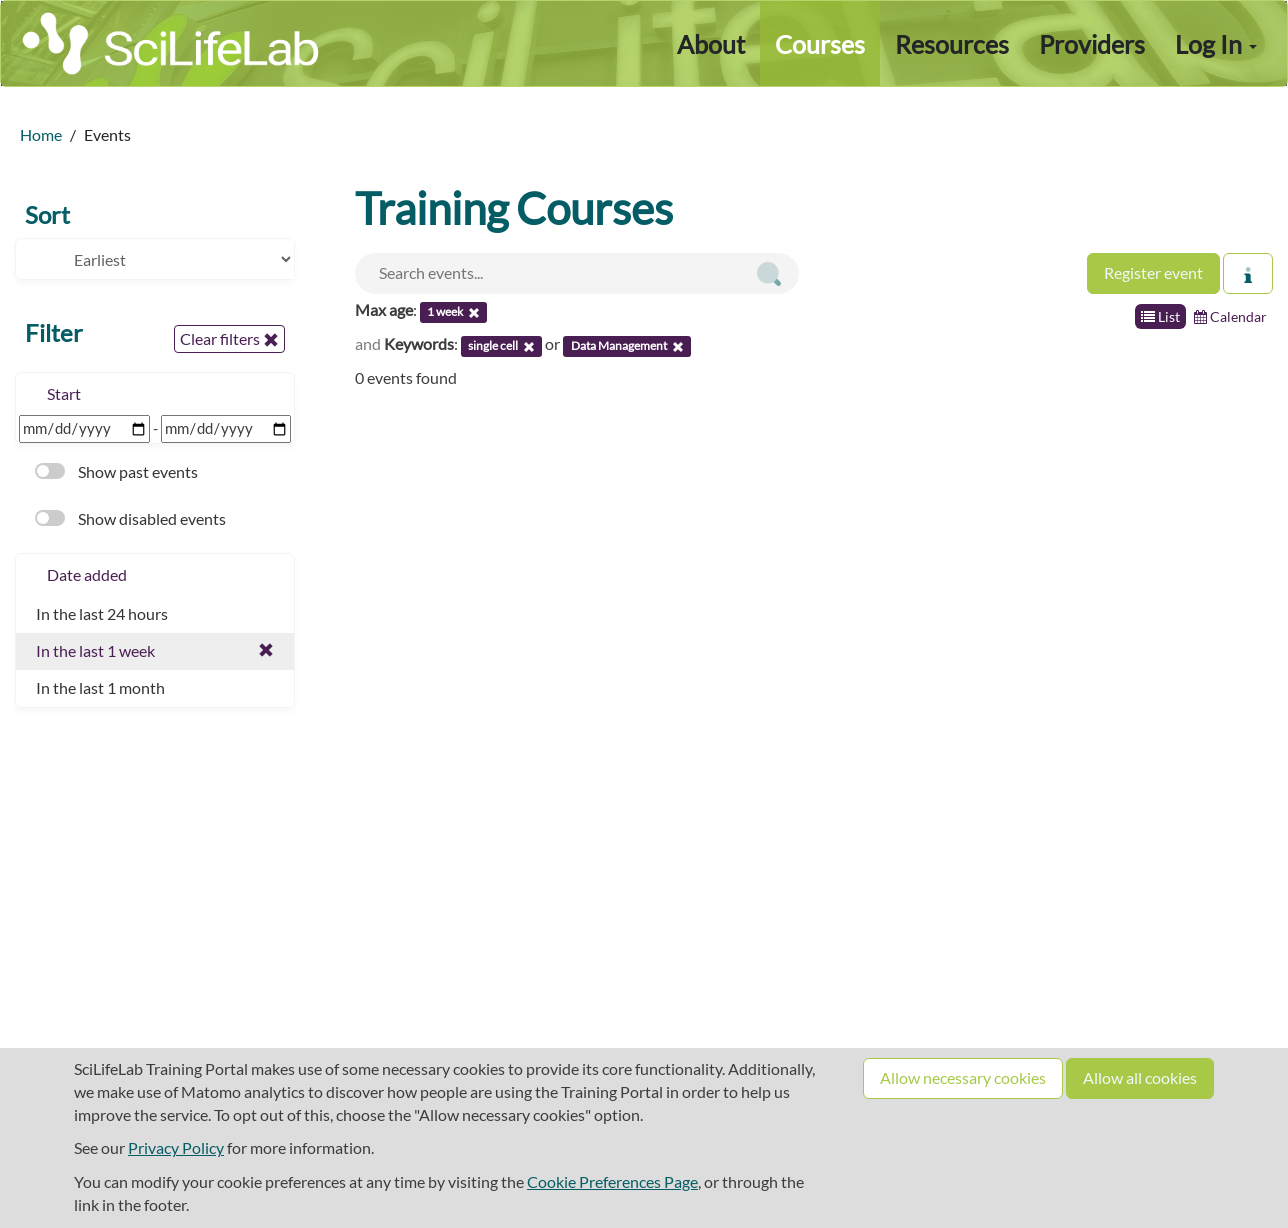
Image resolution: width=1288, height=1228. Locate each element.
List (1160, 316)
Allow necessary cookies (963, 1077)
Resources (952, 44)
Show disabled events (130, 518)
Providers (1092, 44)
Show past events (116, 471)
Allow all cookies (1140, 1077)
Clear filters (229, 339)
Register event (1153, 272)
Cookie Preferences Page (612, 1181)
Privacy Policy (176, 1147)
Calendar (1230, 316)
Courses (820, 44)
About (711, 44)
